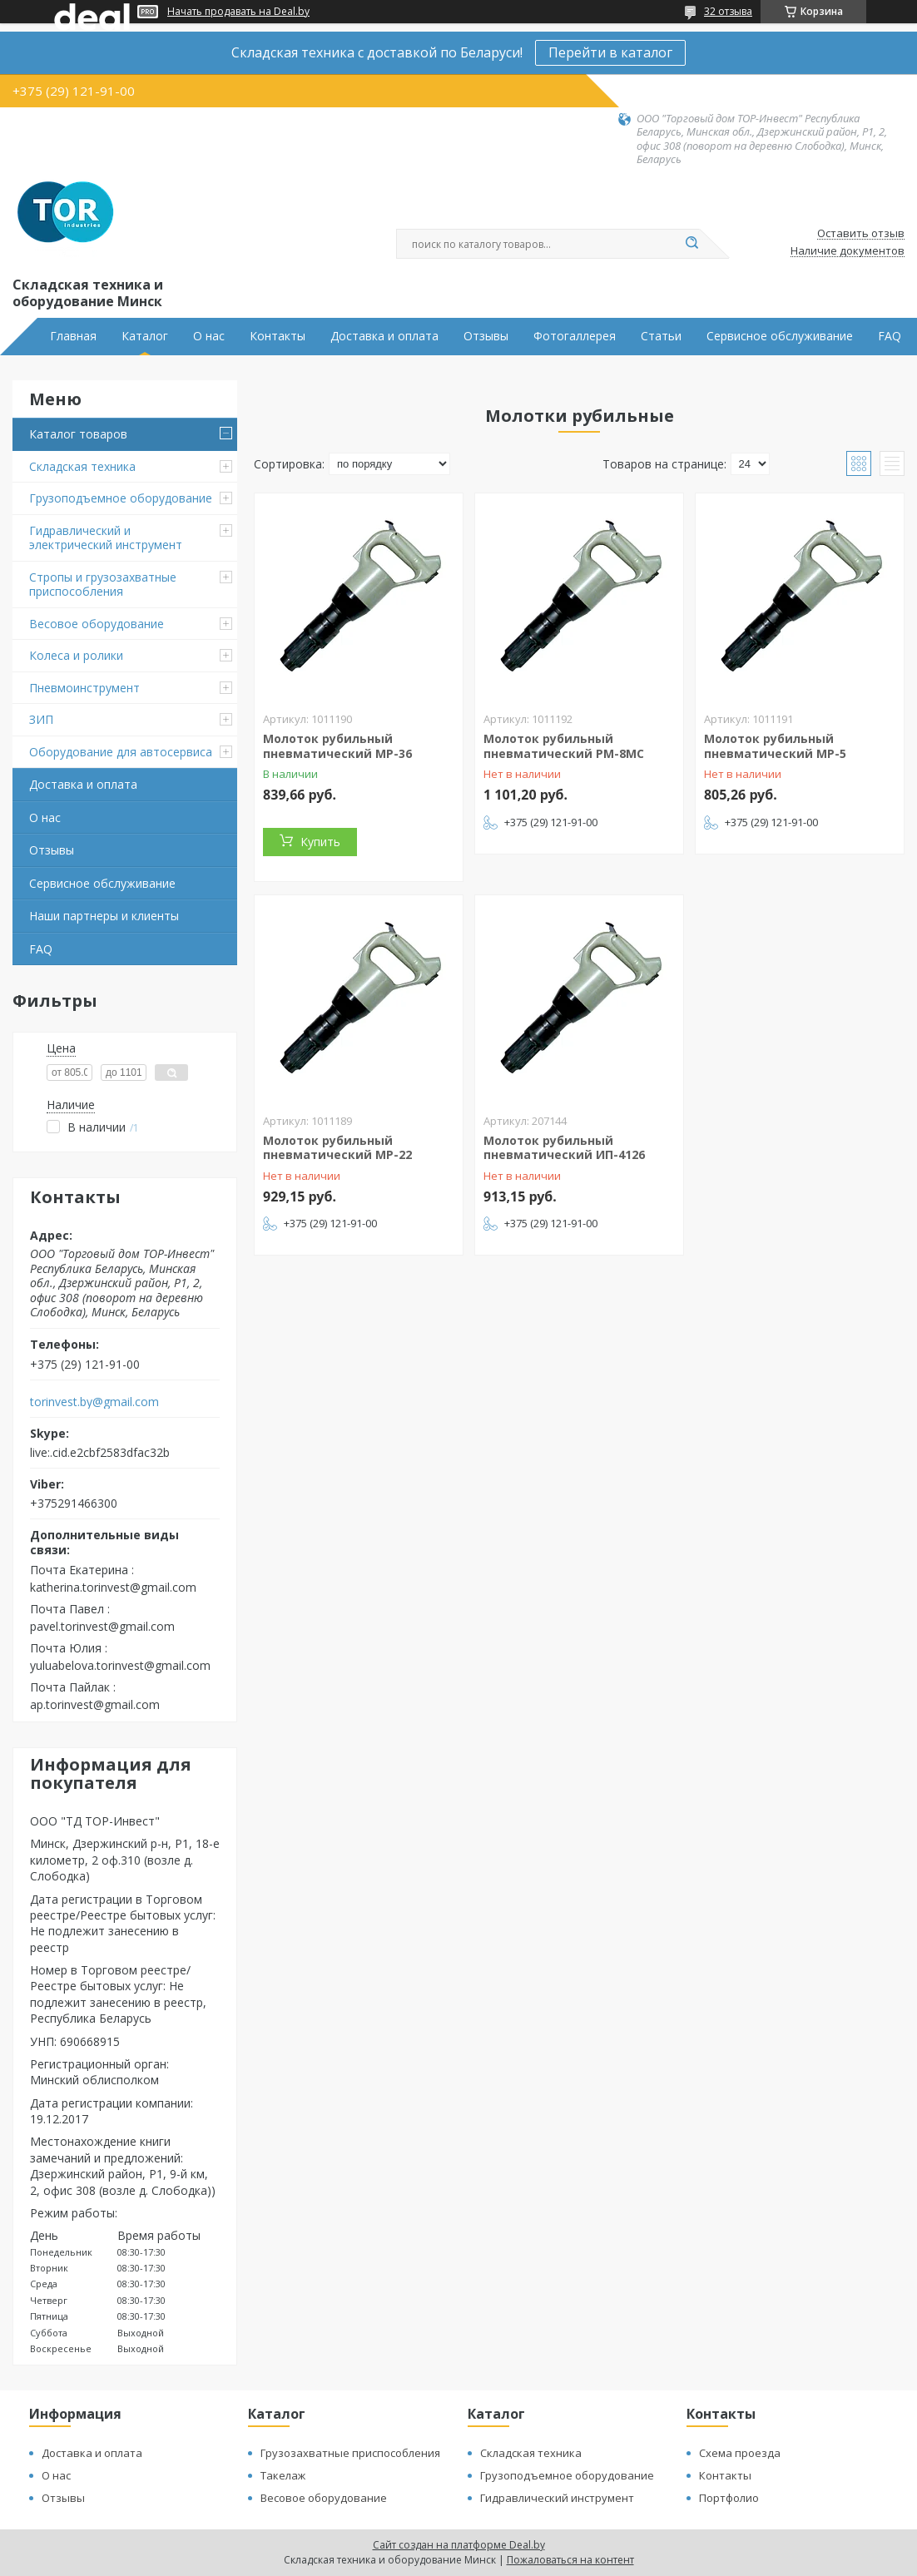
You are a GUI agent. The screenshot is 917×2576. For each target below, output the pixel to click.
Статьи (661, 336)
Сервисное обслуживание (779, 336)
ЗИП (41, 719)
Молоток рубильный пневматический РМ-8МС (563, 746)
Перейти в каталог (610, 52)
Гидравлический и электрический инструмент (105, 538)
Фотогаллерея (574, 336)
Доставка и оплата (384, 336)
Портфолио (729, 2497)
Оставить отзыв (861, 234)
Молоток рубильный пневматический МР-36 (337, 746)
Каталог (144, 336)
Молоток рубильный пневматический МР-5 (775, 746)
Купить (320, 842)
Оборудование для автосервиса (120, 752)
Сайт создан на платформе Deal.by (459, 2545)
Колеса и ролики (76, 655)
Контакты (277, 336)
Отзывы (485, 336)
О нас (209, 336)
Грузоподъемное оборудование (120, 498)
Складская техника (82, 466)
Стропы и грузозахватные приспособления (102, 584)
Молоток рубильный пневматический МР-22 (337, 1147)
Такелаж (282, 2475)
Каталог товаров (78, 434)
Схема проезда (740, 2452)
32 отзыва (728, 11)
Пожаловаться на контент (570, 2560)
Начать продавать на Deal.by (238, 11)
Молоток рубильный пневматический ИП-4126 (564, 1147)
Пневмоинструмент (84, 688)
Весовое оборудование (96, 624)
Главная (73, 336)
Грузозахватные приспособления (350, 2452)
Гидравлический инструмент (557, 2497)
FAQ (889, 336)
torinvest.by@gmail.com (94, 1402)
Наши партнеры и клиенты (104, 916)
